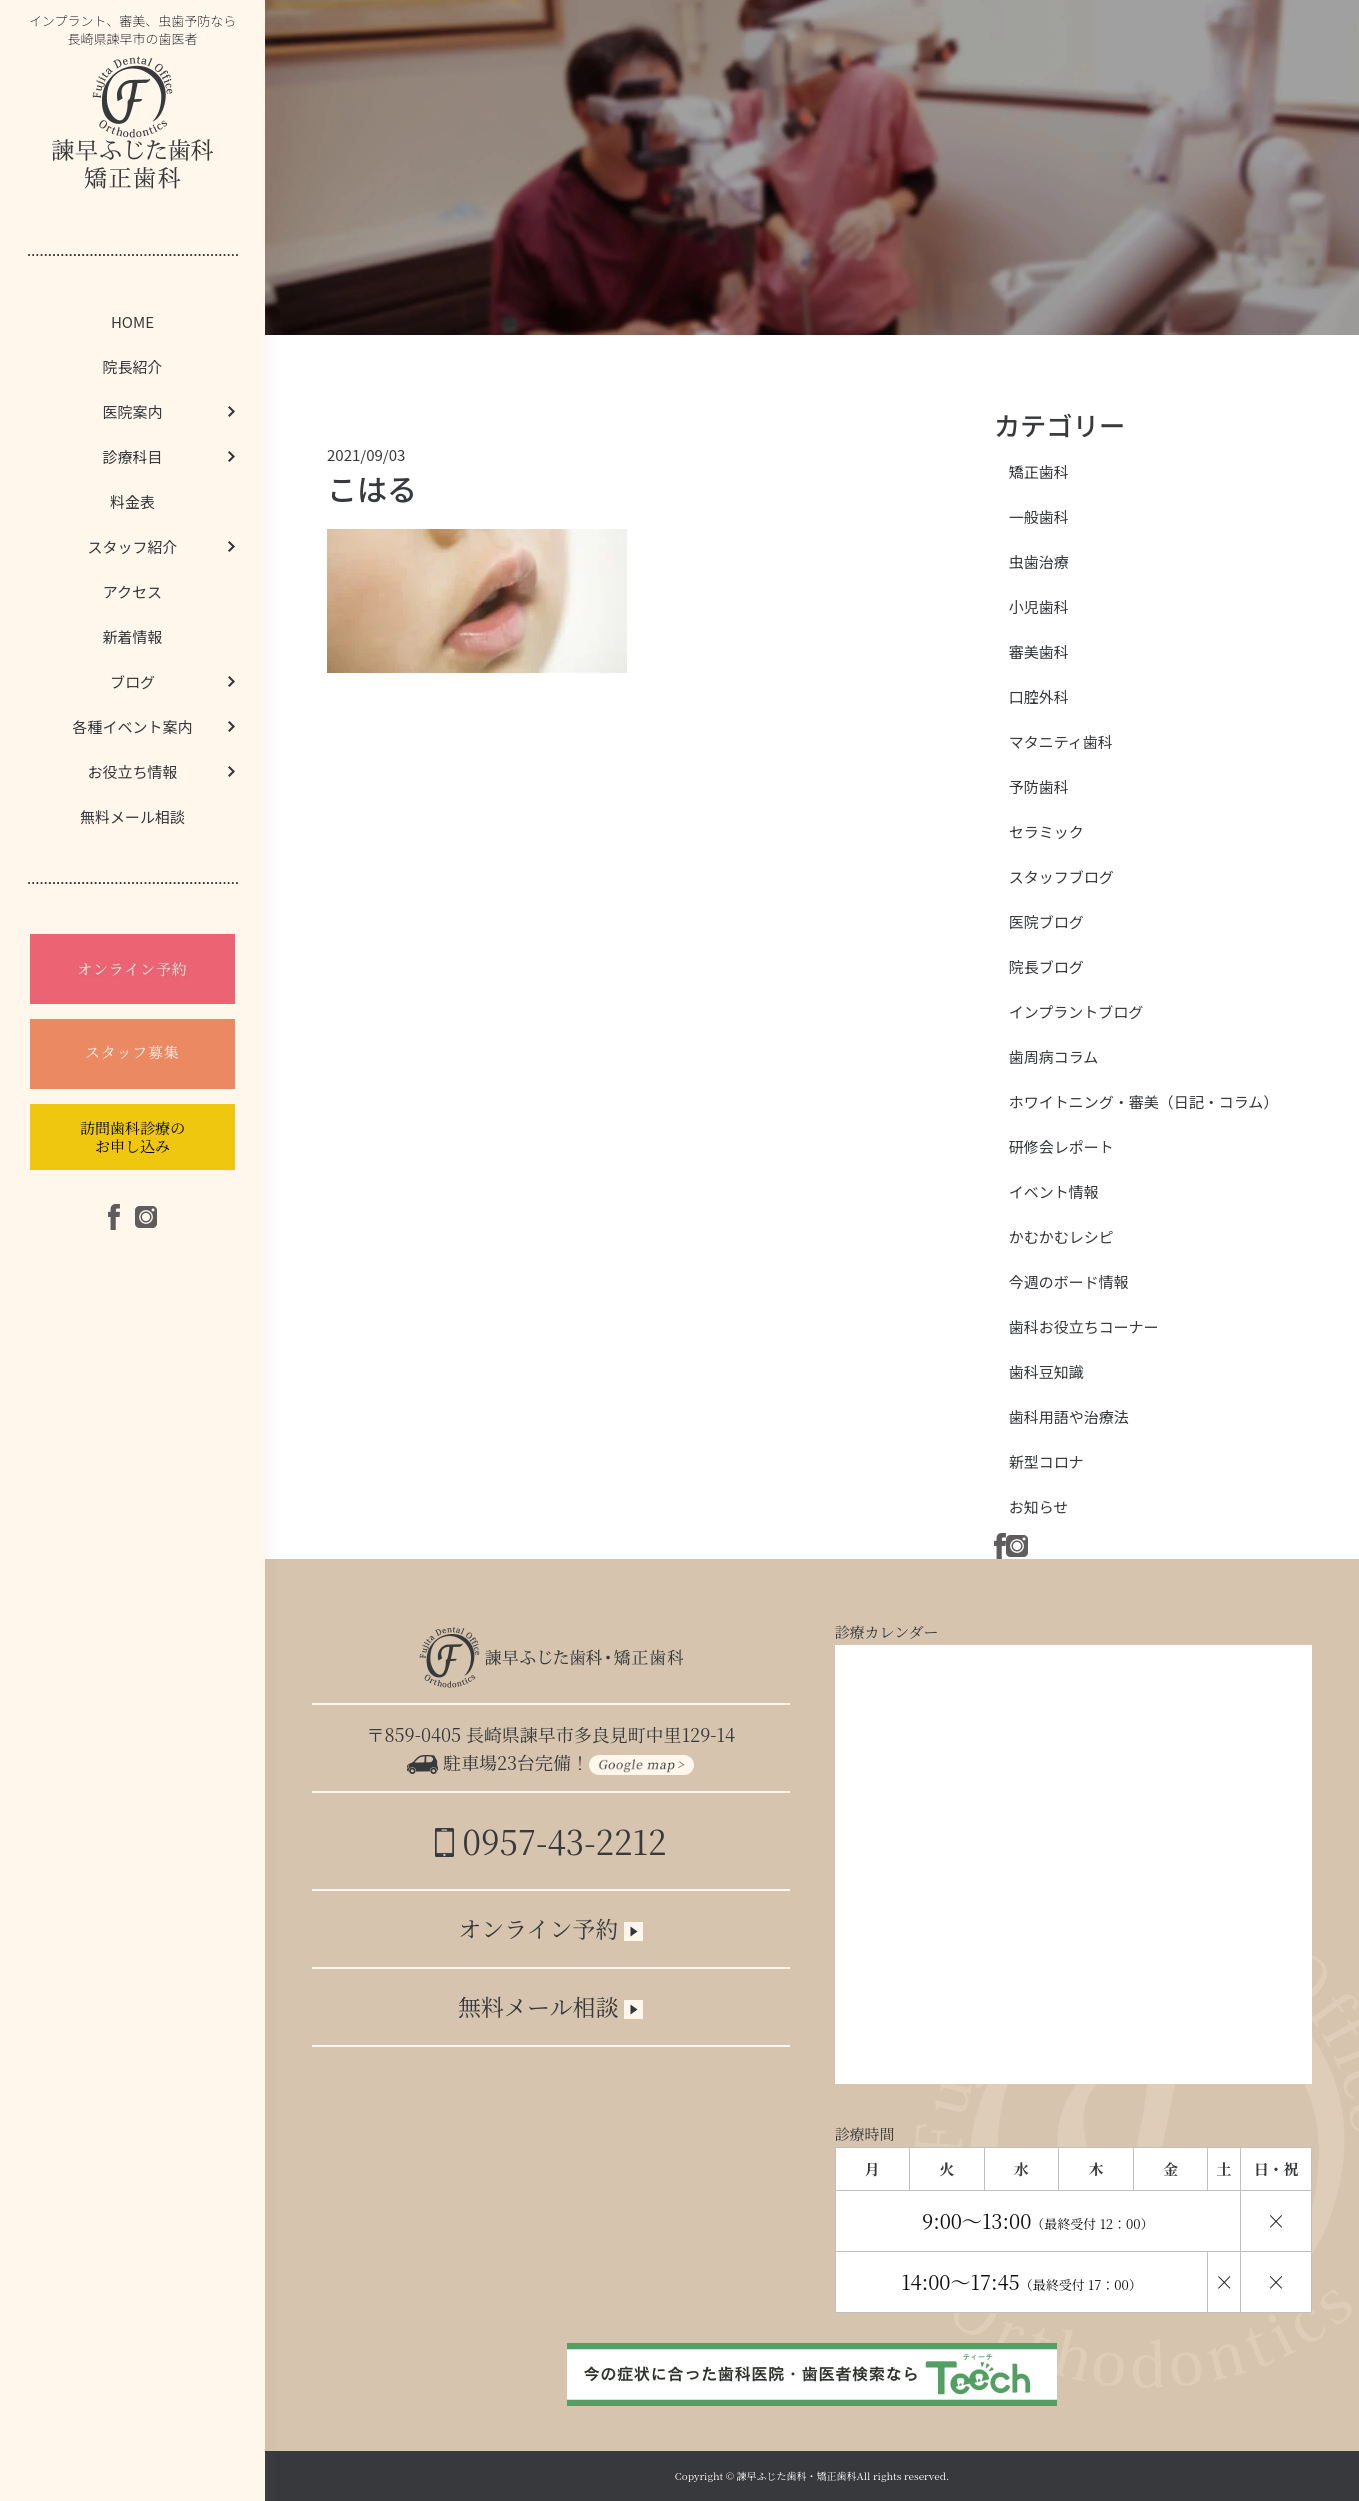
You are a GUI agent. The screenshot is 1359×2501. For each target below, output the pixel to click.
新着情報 (132, 636)
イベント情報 (1054, 1191)
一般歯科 (1039, 516)
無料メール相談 (132, 816)
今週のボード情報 (1069, 1281)
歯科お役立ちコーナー (1084, 1326)
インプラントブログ (1076, 1011)
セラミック (1046, 831)
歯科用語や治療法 (1069, 1416)
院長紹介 (132, 366)
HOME (132, 321)
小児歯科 (1039, 606)
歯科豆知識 (1046, 1371)
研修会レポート (1061, 1146)
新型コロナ (1046, 1461)
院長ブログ (1046, 966)
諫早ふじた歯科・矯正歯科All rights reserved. (843, 2475)
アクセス (132, 591)
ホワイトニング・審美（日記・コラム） (1144, 1101)
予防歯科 (1039, 786)
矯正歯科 (1039, 471)
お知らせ (1039, 1506)
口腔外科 (1039, 696)
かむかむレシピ (1061, 1236)
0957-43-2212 (550, 1840)
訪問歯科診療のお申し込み (132, 1136)
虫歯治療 (1039, 561)
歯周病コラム (1054, 1056)
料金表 (132, 501)
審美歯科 (1039, 651)
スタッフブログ (1061, 876)
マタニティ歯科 (1061, 741)
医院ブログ (1046, 921)
